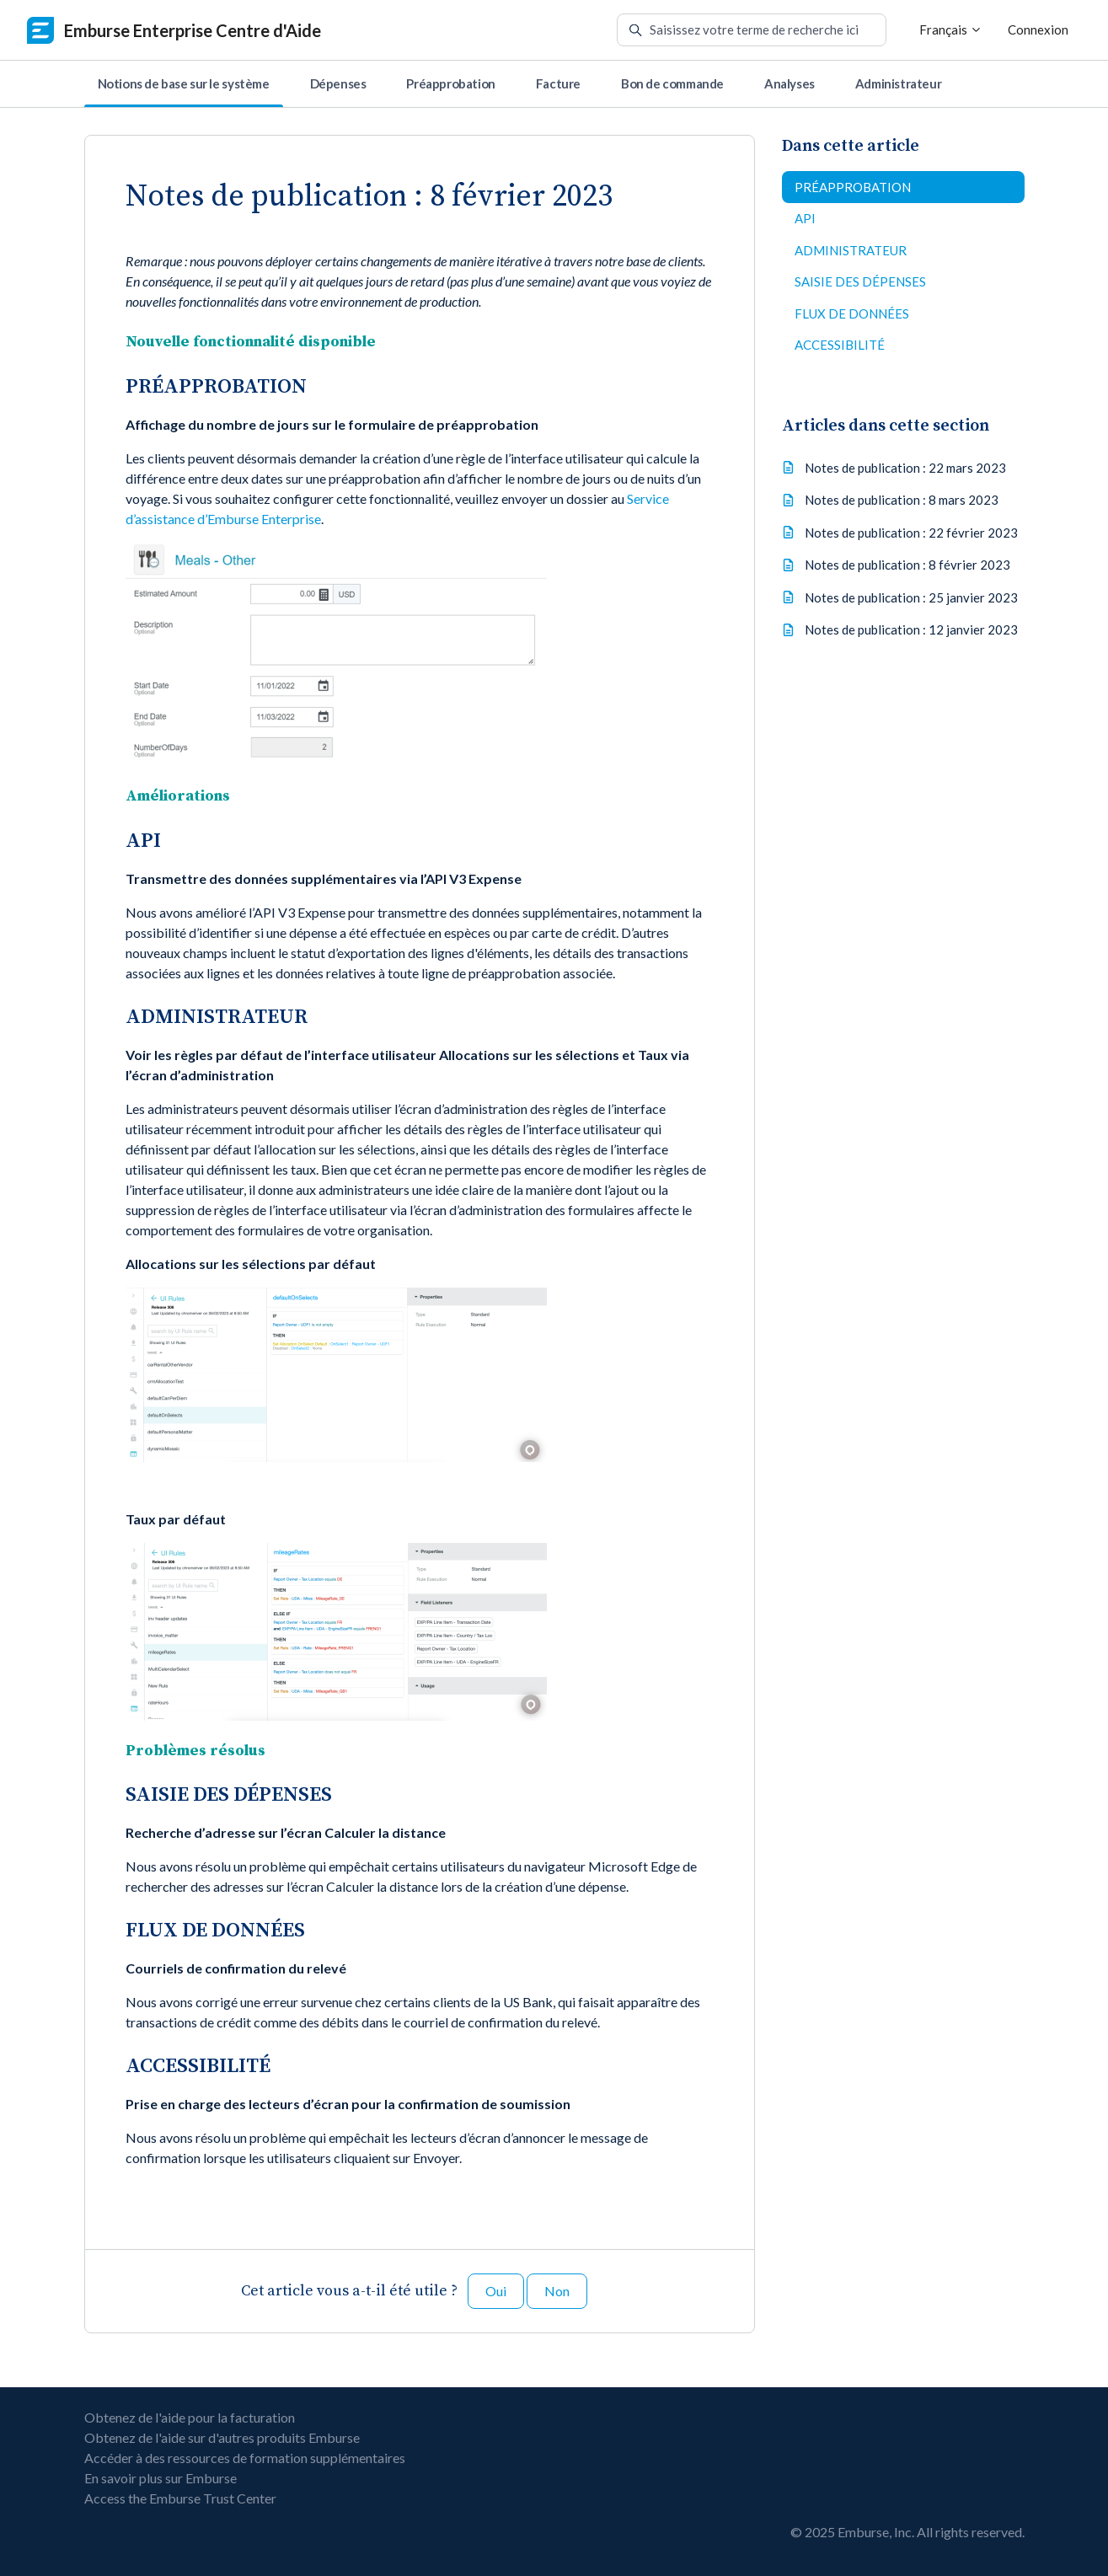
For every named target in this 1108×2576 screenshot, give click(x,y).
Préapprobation (450, 83)
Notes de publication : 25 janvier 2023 (911, 597)
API (805, 218)
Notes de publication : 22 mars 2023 (905, 467)
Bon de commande (672, 83)
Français (950, 29)
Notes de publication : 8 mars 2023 (901, 499)
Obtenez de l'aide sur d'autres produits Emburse (222, 2437)
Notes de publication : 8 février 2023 (907, 564)
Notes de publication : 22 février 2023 (911, 532)
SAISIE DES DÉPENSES (860, 281)
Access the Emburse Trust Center (180, 2498)
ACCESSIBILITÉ (840, 344)
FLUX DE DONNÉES (852, 313)
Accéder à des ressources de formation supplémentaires (244, 2458)
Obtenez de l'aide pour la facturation (189, 2417)
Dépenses (338, 83)
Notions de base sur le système (184, 83)
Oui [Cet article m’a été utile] (495, 2291)
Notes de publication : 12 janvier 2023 (911, 629)
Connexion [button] (1038, 29)
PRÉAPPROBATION (853, 187)
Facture (558, 83)
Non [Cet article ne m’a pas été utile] (557, 2291)
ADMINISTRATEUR (851, 250)
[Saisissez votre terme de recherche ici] (751, 30)
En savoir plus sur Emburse (160, 2478)
